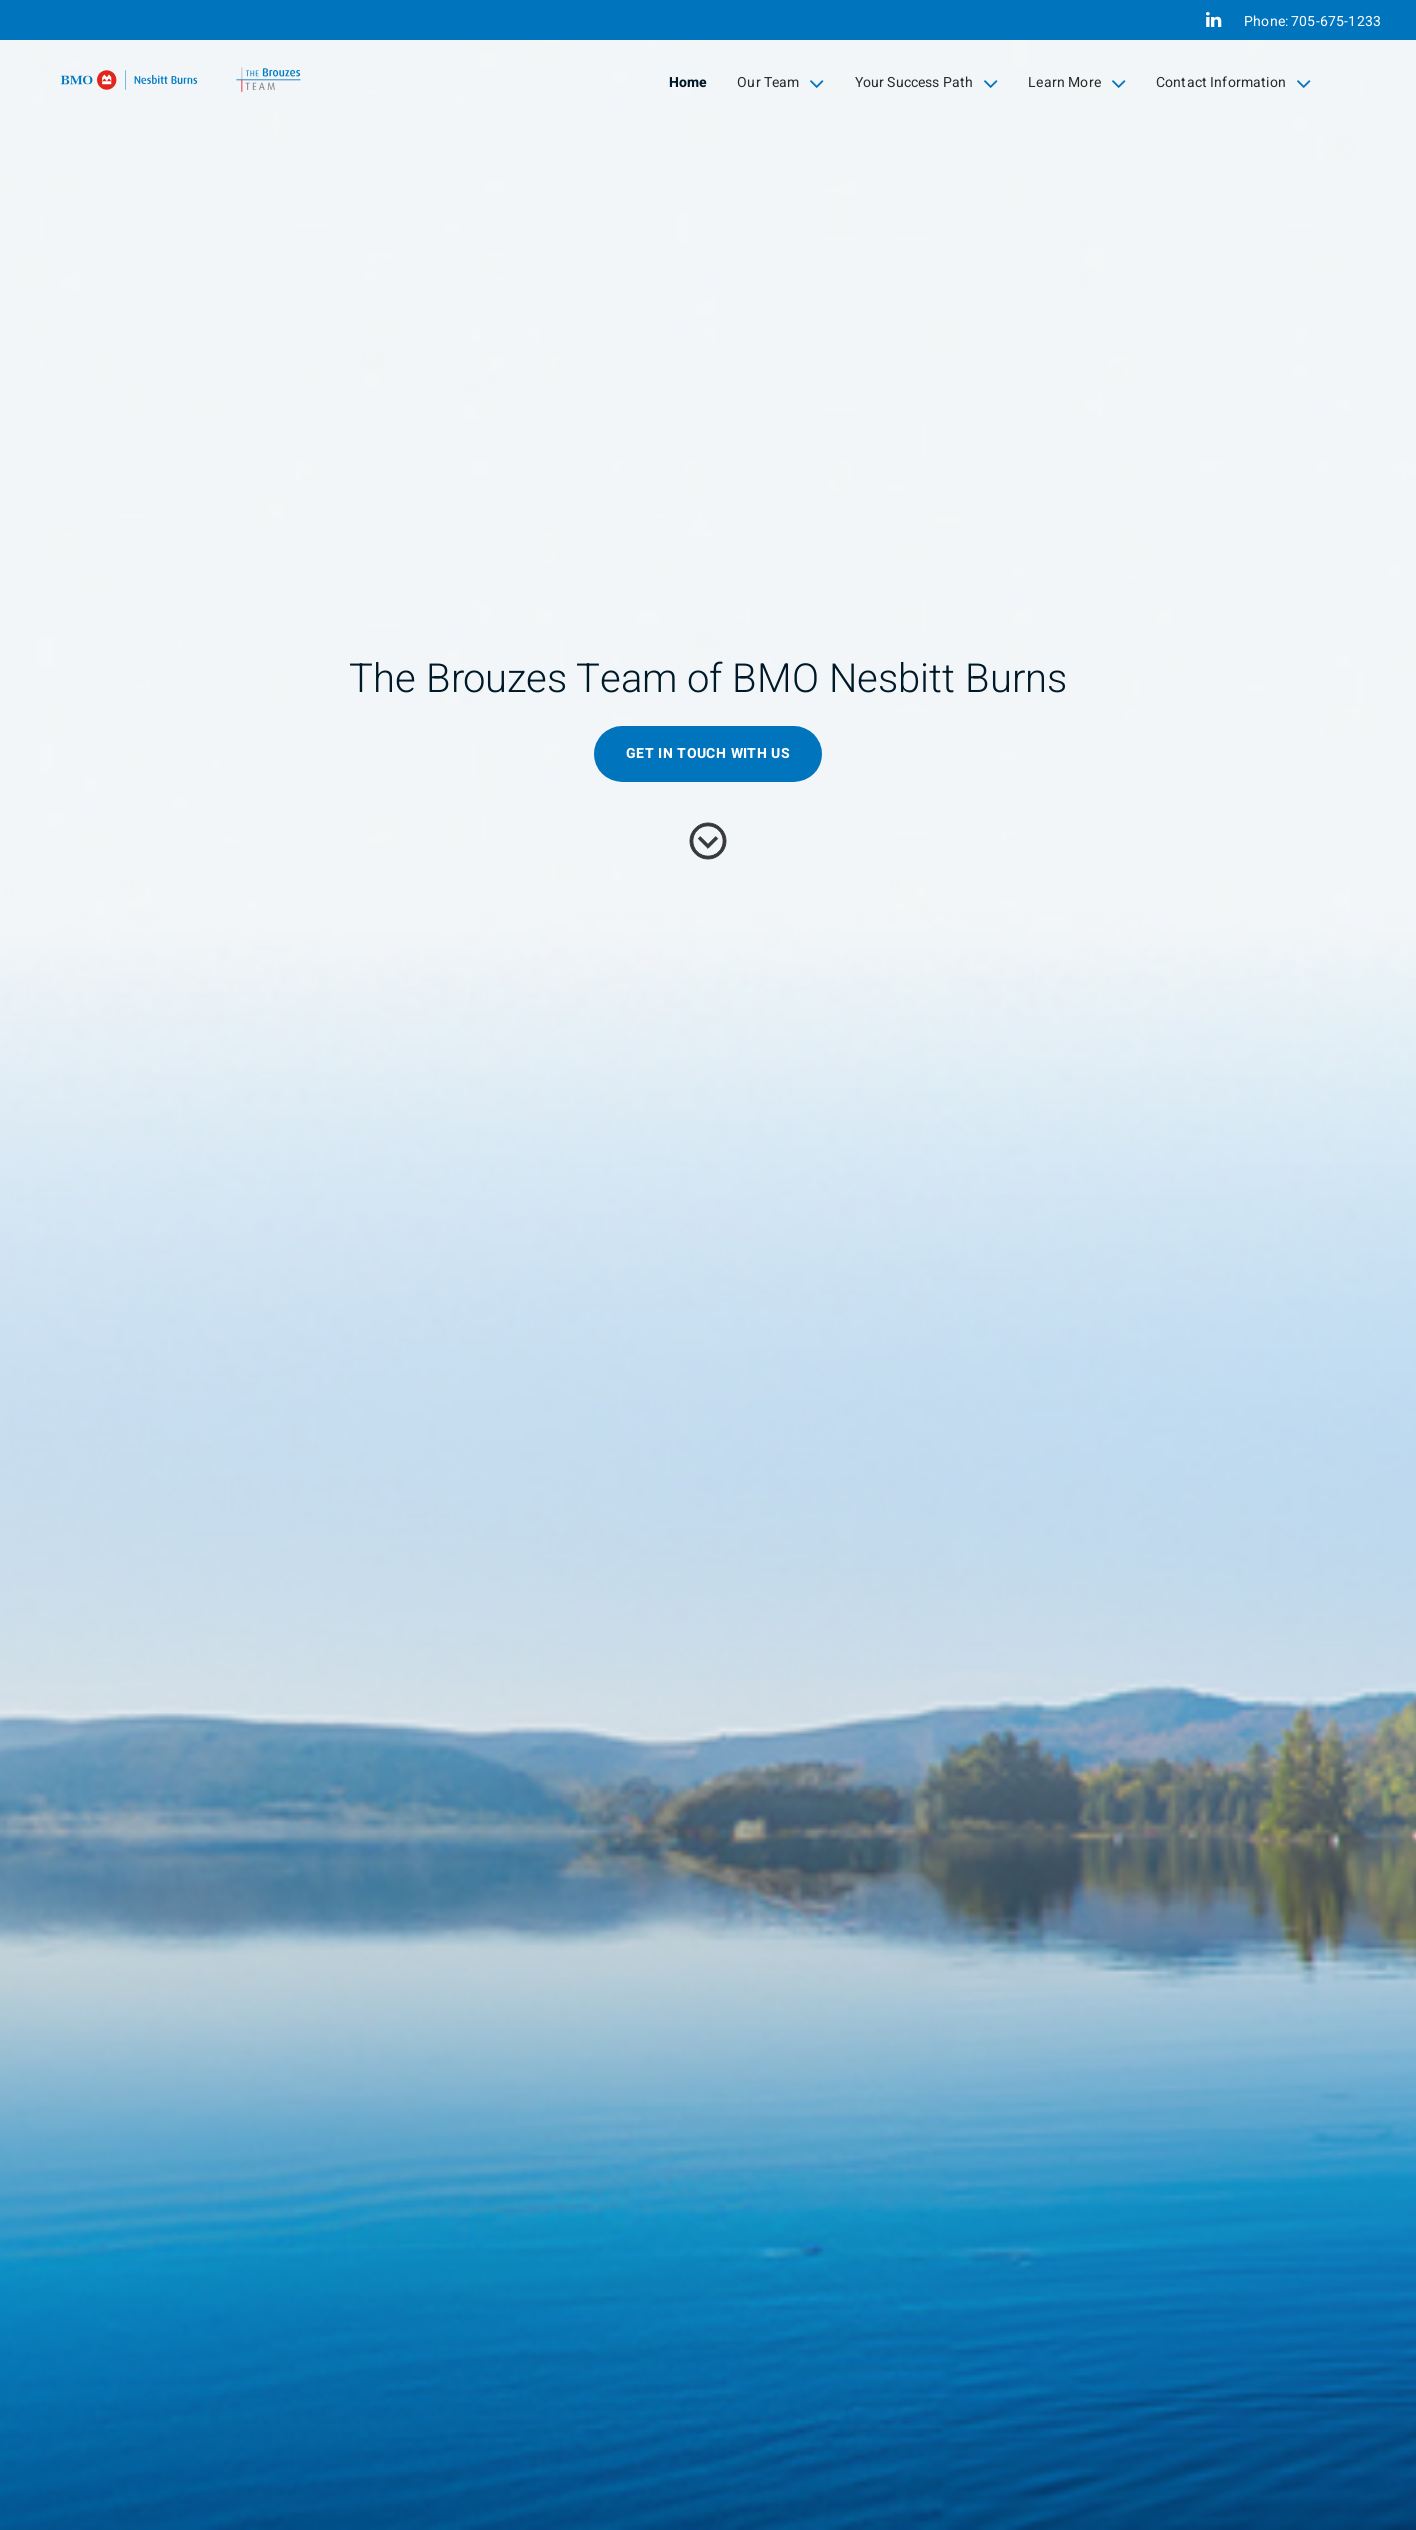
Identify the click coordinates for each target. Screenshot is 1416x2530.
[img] (708, 1265)
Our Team (780, 83)
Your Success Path (927, 83)
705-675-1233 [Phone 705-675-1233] (1336, 21)
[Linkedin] (1213, 20)
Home (688, 82)
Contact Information (1233, 83)
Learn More (1077, 83)
